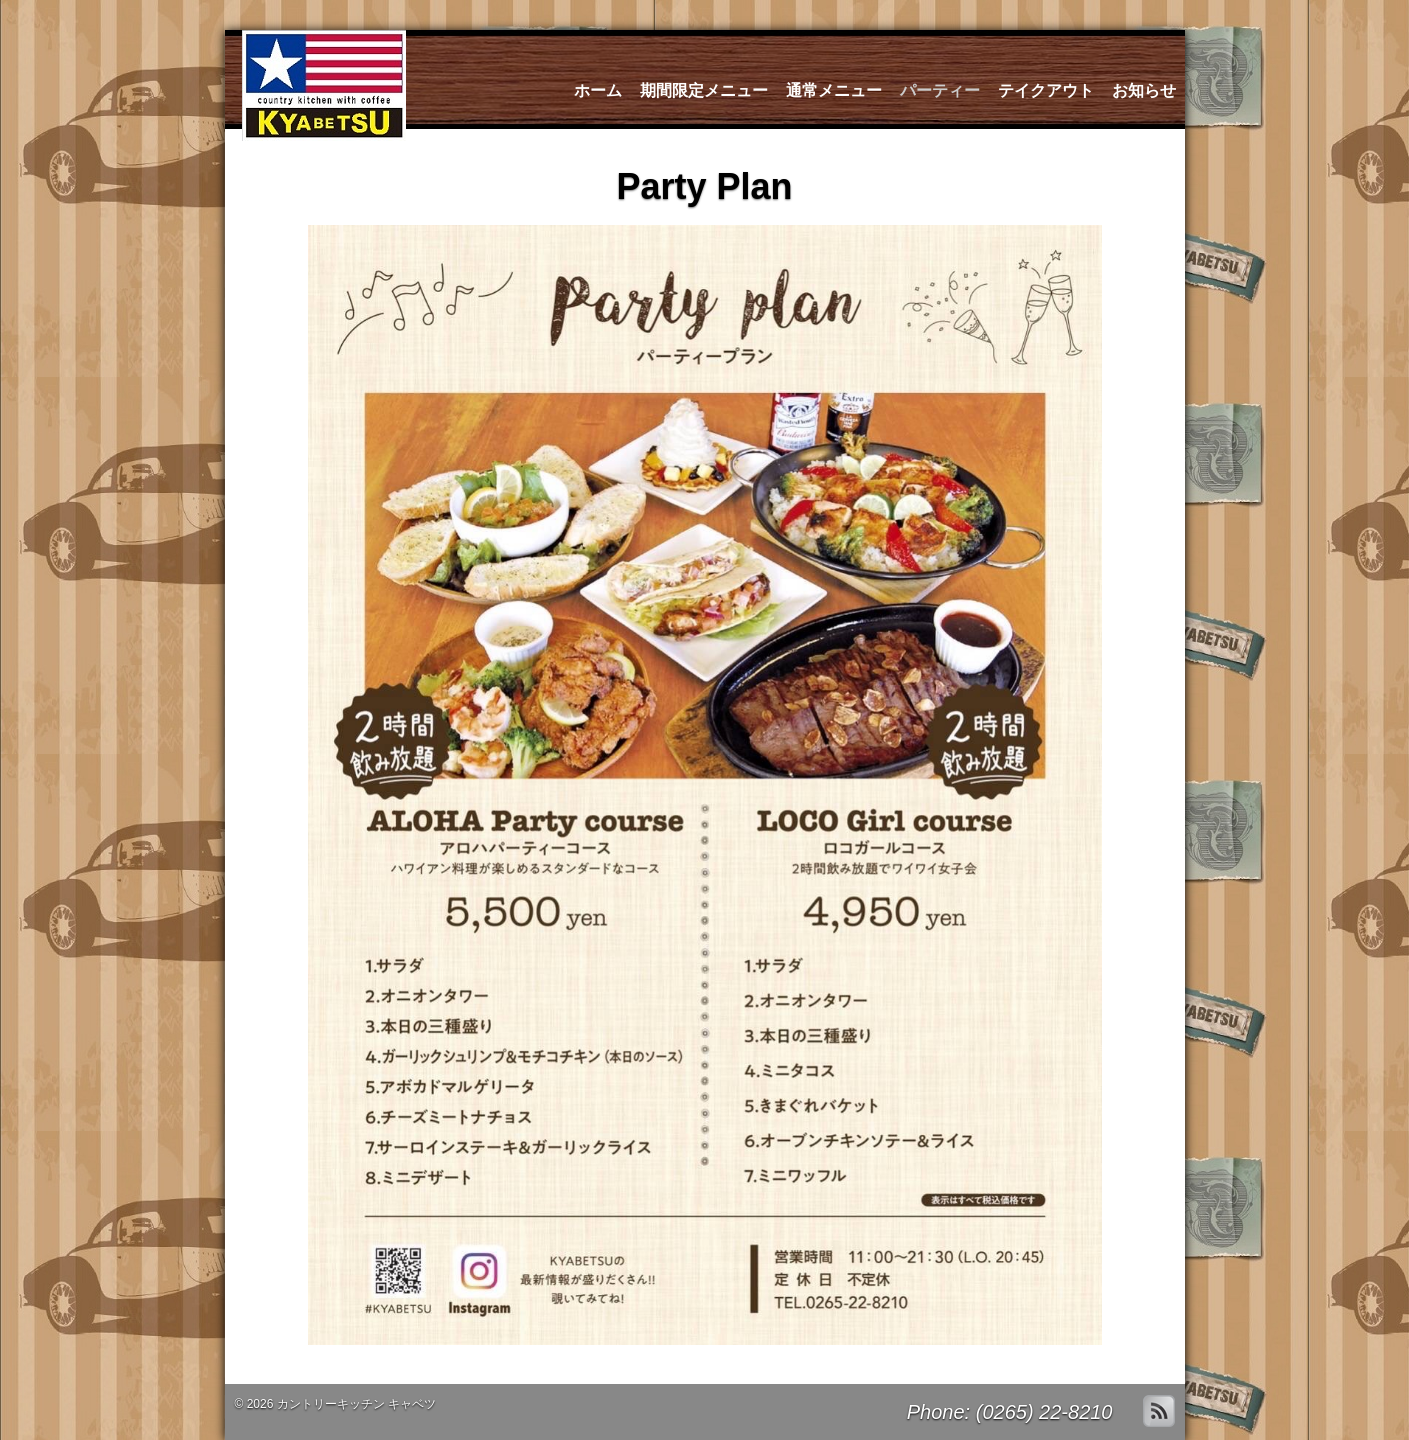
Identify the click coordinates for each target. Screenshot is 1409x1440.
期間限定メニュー (704, 90)
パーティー (940, 90)
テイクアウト (1046, 90)
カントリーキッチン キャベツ (356, 1404)
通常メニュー (834, 90)
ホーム (598, 90)
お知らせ (1144, 90)
